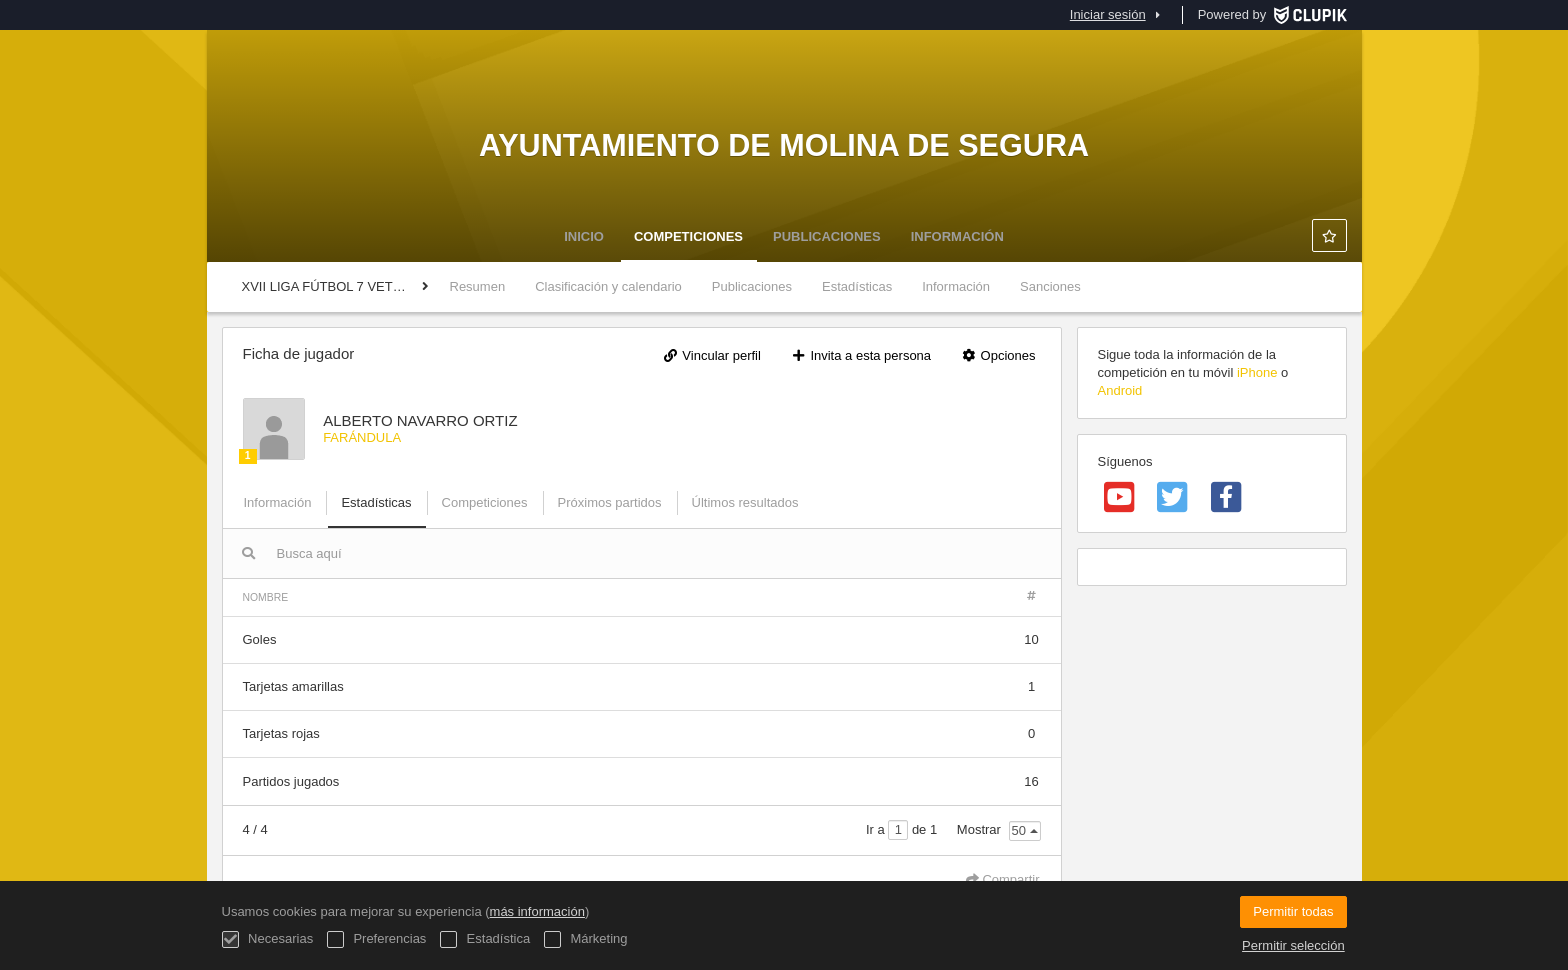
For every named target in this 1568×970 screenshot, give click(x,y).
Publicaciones (827, 236)
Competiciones (688, 236)
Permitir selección (1293, 945)
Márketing (586, 939)
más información (537, 911)
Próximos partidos (610, 502)
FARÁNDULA (362, 437)
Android (1120, 390)
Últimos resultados (745, 502)
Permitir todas (1293, 911)
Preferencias (377, 939)
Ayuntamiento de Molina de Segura (784, 145)
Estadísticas (857, 286)
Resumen (478, 286)
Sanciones (1050, 286)
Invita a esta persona (861, 355)
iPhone (1257, 372)
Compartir (1003, 879)
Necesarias (268, 939)
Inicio (584, 236)
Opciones (998, 355)
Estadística (485, 939)
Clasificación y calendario (608, 286)
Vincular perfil (712, 355)
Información (957, 236)
